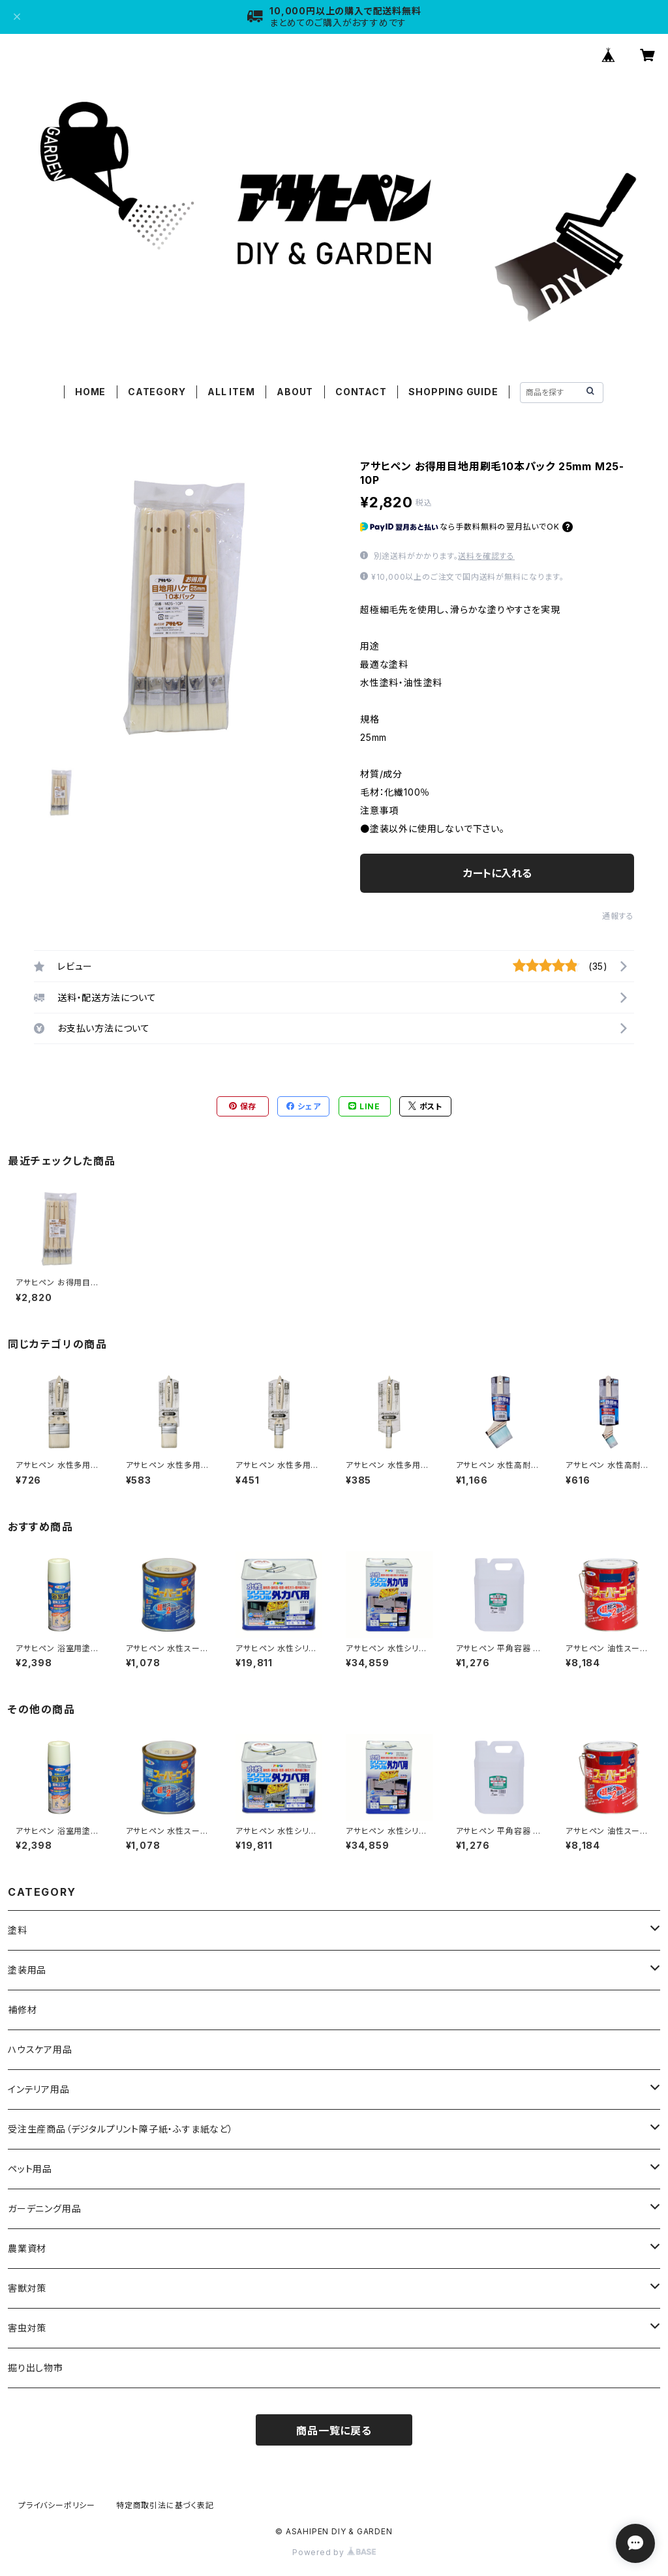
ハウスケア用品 (40, 2049)
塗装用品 (27, 1969)
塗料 (17, 1930)
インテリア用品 (39, 2089)
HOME (90, 391)
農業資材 (27, 2248)
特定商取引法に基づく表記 (165, 2505)
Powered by (334, 2552)
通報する (618, 916)
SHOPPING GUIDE (453, 391)
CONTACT (361, 391)
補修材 (22, 2009)
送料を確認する (486, 556)
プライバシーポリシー (56, 2505)
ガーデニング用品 (44, 2208)
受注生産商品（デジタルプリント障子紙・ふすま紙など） (121, 2128)
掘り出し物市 (35, 2367)
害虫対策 (27, 2327)
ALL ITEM (230, 391)
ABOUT (295, 391)
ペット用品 (30, 2168)
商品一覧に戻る (334, 2430)
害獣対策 (27, 2288)
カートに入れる (497, 873)
